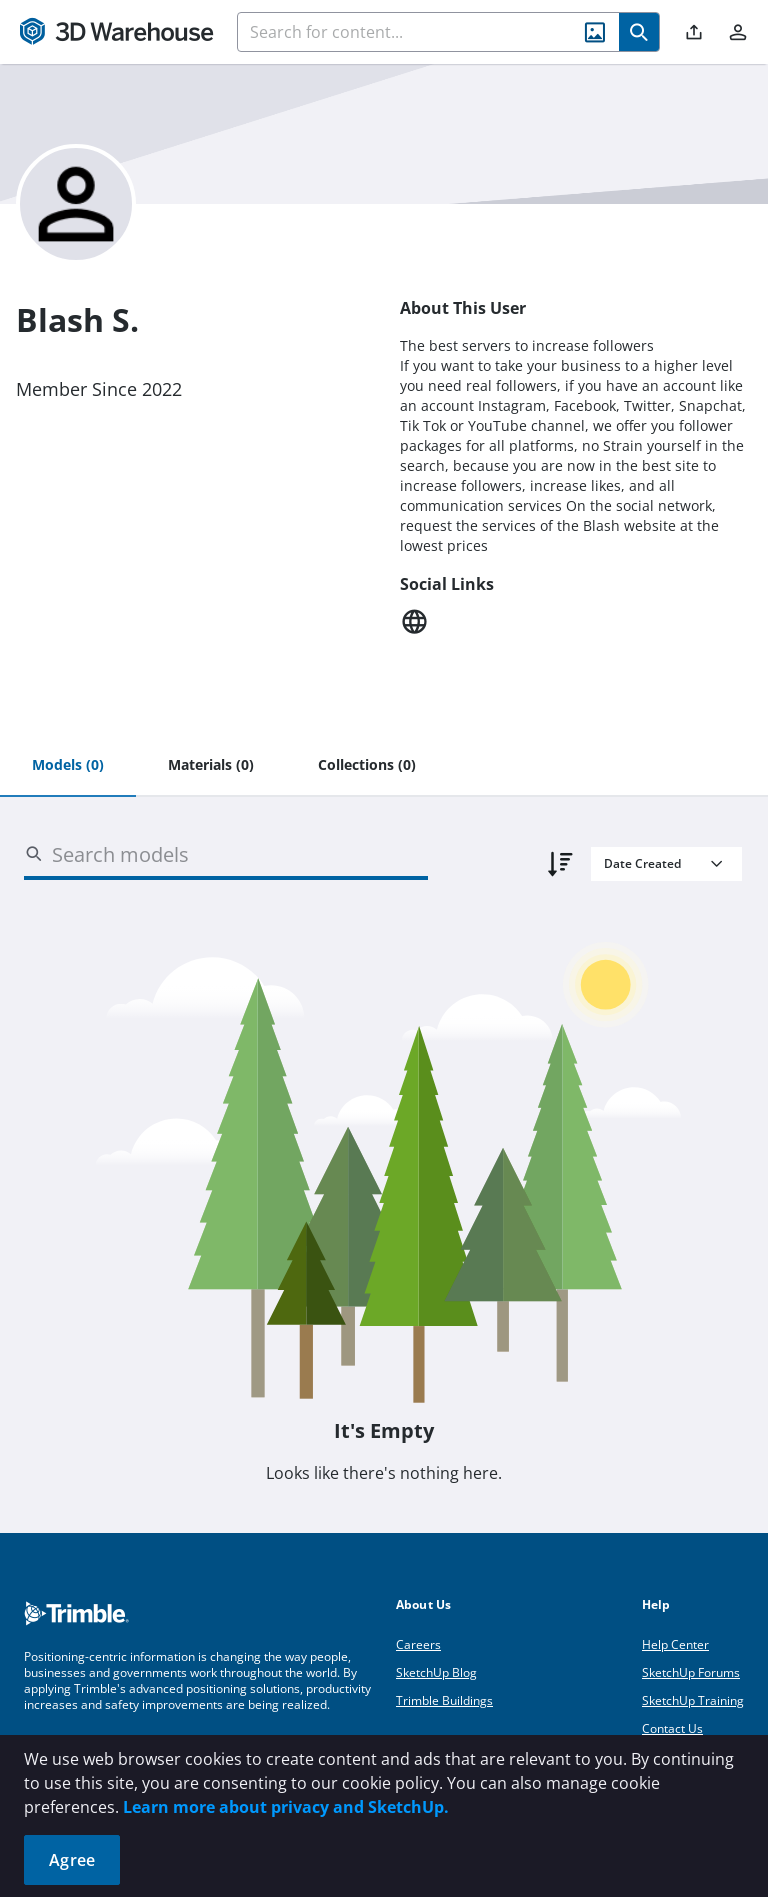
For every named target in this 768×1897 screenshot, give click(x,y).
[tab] (68, 766)
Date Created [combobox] (642, 863)
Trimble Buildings (444, 1700)
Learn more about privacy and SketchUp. (286, 1807)
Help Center (675, 1644)
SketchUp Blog (436, 1672)
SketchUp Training (693, 1700)
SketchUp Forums (691, 1672)
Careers (418, 1644)
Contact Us (672, 1728)
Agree (72, 1860)
